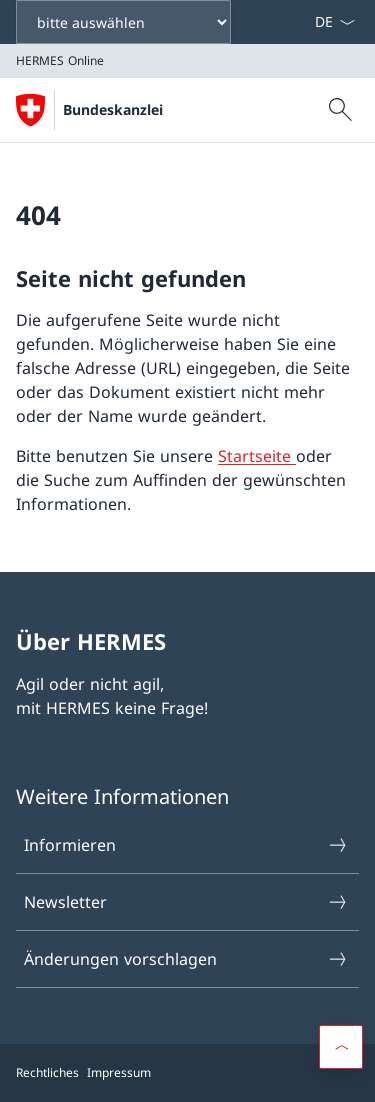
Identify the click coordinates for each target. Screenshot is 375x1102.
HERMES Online (162, 109)
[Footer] (187, 1073)
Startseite (257, 456)
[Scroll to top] (341, 1047)
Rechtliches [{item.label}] (47, 1072)
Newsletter (186, 902)
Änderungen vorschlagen (186, 959)
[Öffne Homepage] (89, 110)
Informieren (186, 845)
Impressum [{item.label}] (119, 1072)
